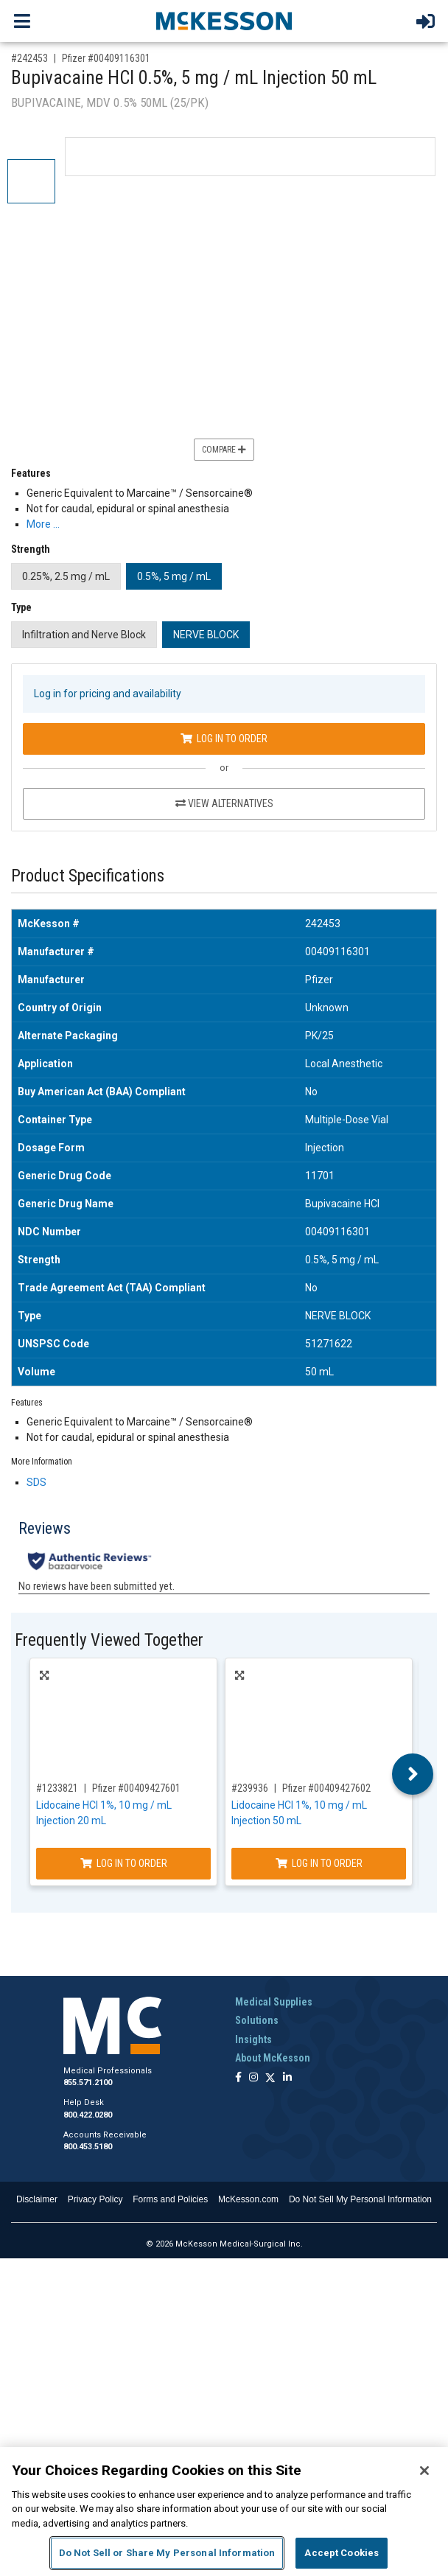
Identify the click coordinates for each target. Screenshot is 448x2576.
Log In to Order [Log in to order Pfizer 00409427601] (123, 1863)
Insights (253, 2039)
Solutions (257, 2020)
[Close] (424, 2470)
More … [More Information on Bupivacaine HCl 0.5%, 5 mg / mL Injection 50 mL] (43, 524)
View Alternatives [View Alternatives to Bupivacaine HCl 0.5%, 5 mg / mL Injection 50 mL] (224, 803)
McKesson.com (248, 2199)
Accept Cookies (341, 2552)
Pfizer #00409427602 (326, 1788)
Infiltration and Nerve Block (84, 634)
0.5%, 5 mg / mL (174, 576)
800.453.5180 (87, 2146)
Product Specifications (87, 876)
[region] (224, 2511)
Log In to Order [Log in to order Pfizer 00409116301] (224, 738)
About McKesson (272, 2058)
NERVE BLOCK (206, 634)
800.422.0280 (87, 2115)
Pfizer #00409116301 (106, 58)
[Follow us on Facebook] (238, 2078)
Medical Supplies (273, 2002)
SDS (36, 1482)
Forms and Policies (170, 2199)
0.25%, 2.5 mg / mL (66, 576)
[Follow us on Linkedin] (287, 2078)
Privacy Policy (95, 2199)
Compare (224, 449)
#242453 (29, 58)
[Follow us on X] (270, 2078)
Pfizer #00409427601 (136, 1788)
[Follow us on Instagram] (253, 2078)
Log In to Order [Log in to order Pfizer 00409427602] (319, 1863)
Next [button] (413, 1774)
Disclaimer (36, 2199)
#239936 (249, 1788)
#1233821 (57, 1788)
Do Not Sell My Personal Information (360, 2199)
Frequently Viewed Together (109, 1640)
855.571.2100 (87, 2082)
